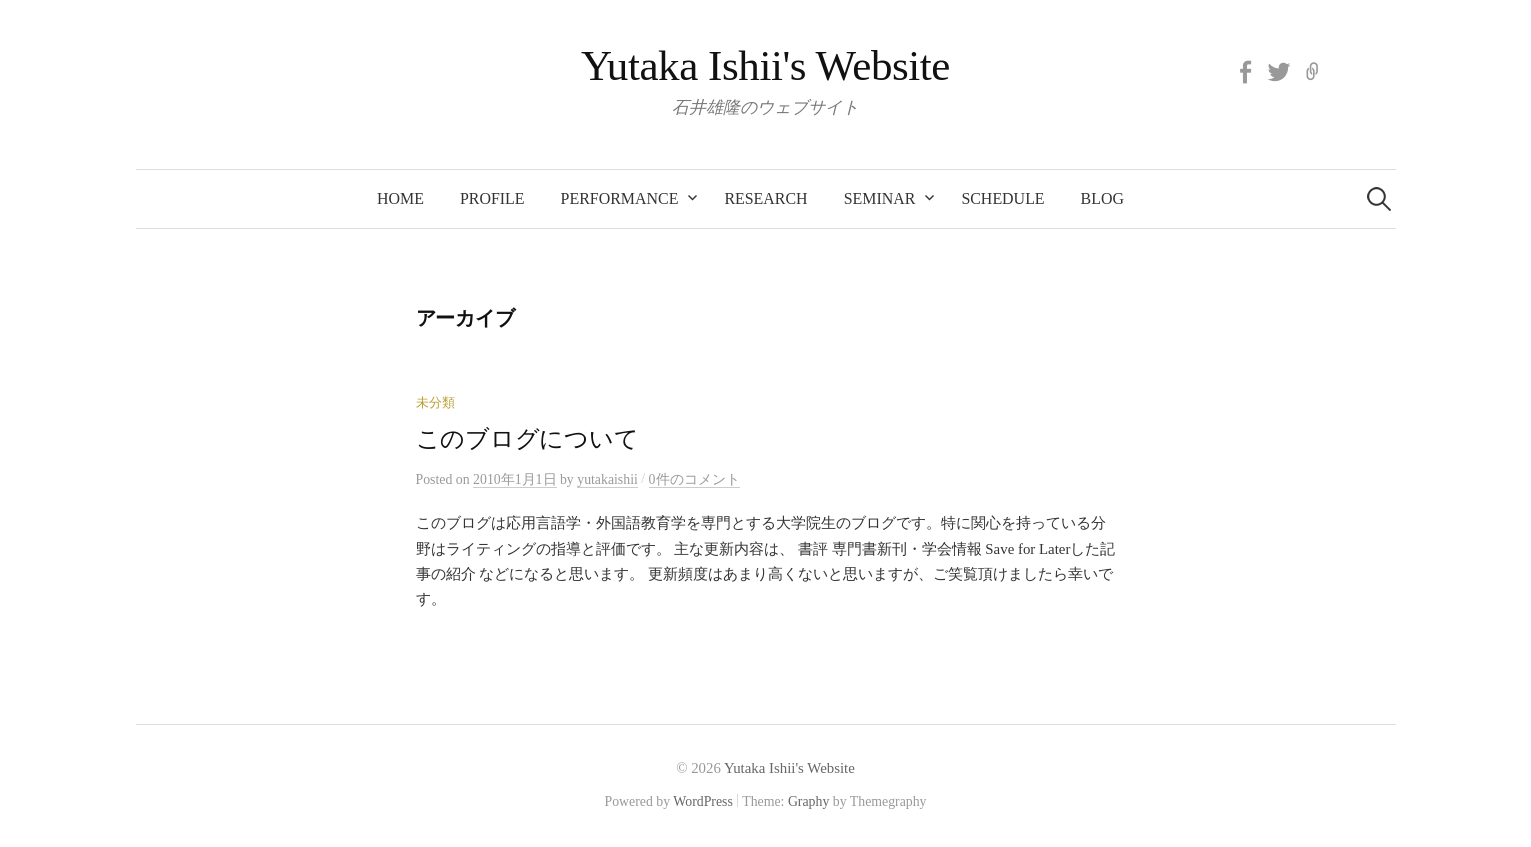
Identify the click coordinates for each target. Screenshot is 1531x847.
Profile (492, 198)
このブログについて (527, 439)
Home (400, 198)
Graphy (808, 801)
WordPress (703, 801)
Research (765, 198)
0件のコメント (694, 479)
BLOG (1102, 198)
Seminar (880, 198)
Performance (620, 198)
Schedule (1002, 198)
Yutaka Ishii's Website (765, 65)
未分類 (435, 403)
